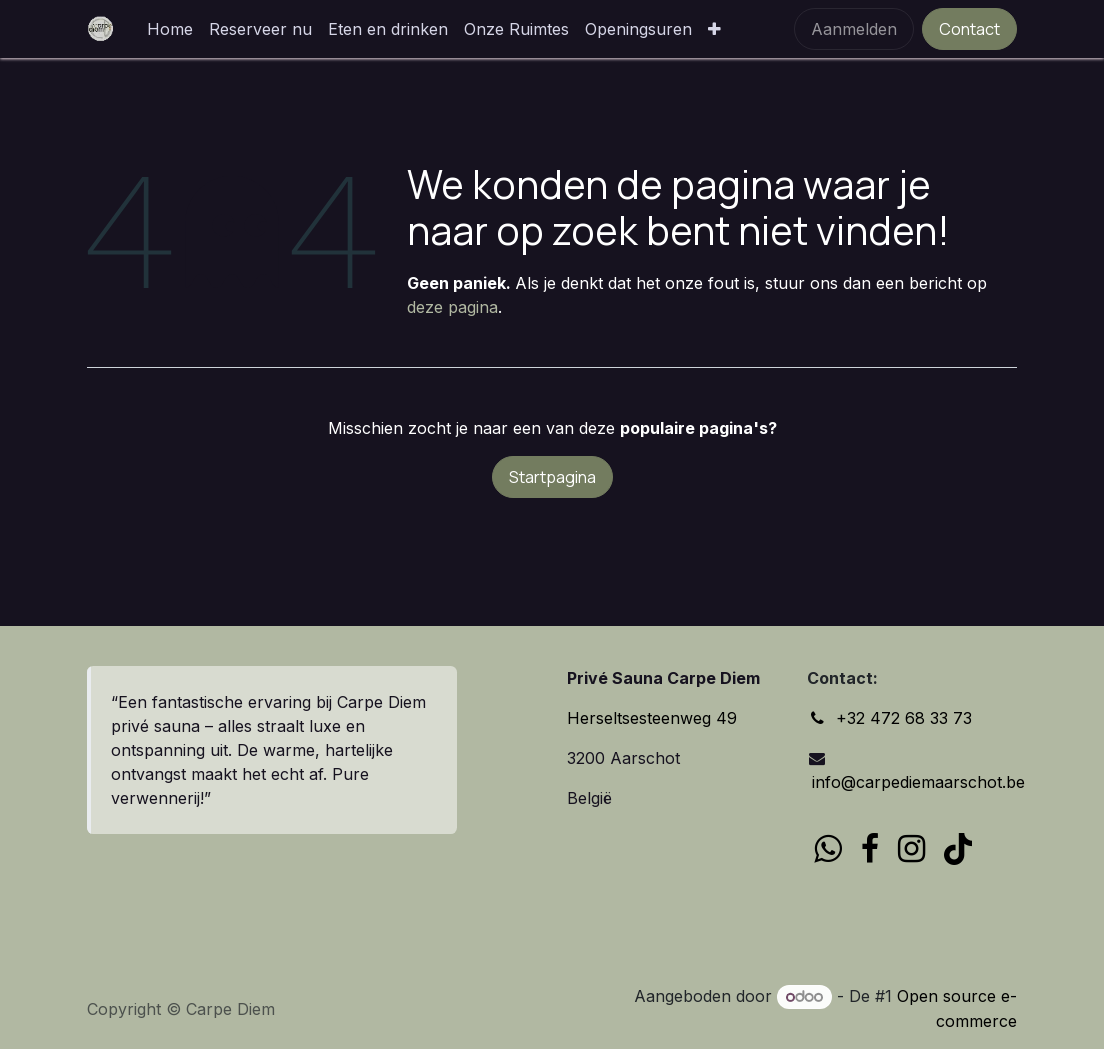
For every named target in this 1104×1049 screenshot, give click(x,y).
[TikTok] (958, 849)
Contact (969, 29)
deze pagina (452, 307)
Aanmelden (854, 29)
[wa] (827, 849)
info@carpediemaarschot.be (916, 782)
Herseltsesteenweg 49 (652, 718)
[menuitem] (170, 29)
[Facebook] (870, 849)
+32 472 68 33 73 (904, 718)
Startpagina (552, 477)
